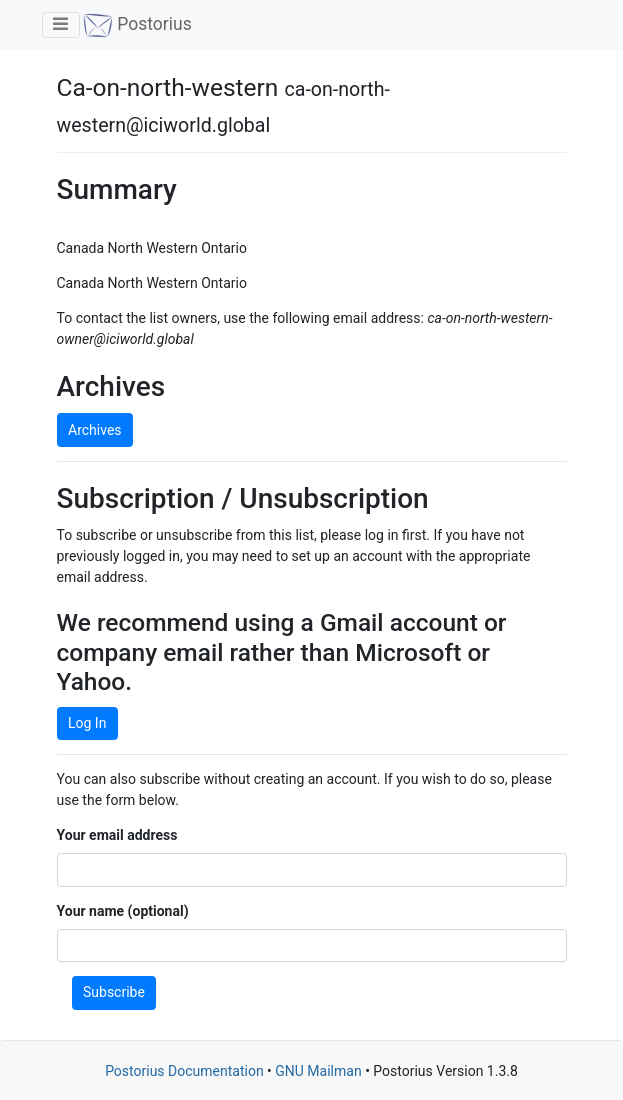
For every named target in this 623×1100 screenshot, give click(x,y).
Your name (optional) (123, 911)
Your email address (117, 835)
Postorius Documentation (184, 1071)
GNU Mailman (318, 1071)
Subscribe (114, 992)
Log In (87, 723)
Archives (95, 430)
